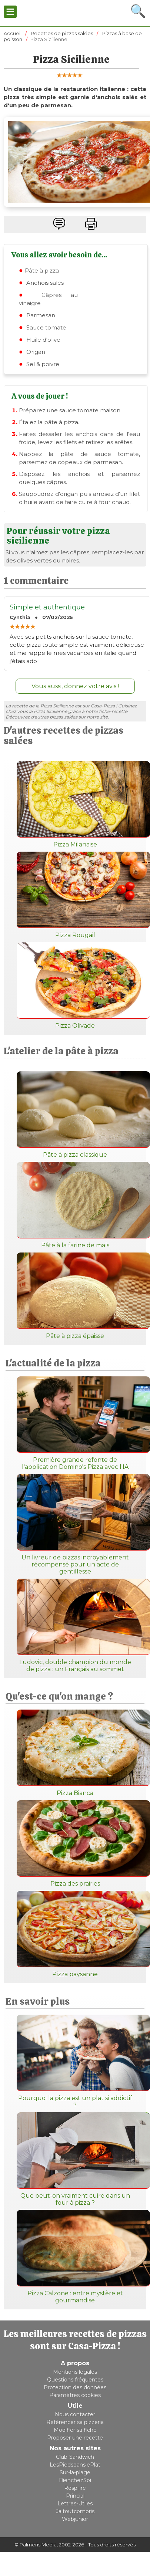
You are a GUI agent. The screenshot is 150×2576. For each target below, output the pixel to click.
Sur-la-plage (75, 2472)
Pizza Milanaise (75, 804)
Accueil (12, 33)
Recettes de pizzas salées (62, 33)
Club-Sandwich (75, 2457)
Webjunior (75, 2519)
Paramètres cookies (75, 2395)
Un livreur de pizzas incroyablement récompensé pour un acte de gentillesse (75, 1524)
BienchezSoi (75, 2480)
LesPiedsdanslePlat (75, 2464)
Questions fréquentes (75, 2379)
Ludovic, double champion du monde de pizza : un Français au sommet (75, 1626)
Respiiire (75, 2488)
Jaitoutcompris (75, 2511)
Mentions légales (75, 2372)
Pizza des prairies (75, 1843)
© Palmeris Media (35, 2545)
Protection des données (75, 2387)
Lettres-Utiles (75, 2503)
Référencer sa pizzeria (75, 2422)
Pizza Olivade (75, 985)
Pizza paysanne (75, 1934)
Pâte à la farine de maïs (75, 1205)
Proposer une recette (75, 2437)
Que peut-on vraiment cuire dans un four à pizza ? (75, 2159)
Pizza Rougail (75, 895)
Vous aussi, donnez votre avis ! (75, 686)
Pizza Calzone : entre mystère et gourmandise (75, 2257)
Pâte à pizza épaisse (75, 1295)
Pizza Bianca (75, 1753)
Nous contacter (75, 2414)
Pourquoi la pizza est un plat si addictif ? (75, 2062)
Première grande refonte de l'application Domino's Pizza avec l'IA (75, 1423)
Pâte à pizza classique (75, 1114)
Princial (75, 2495)
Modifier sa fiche (75, 2430)
